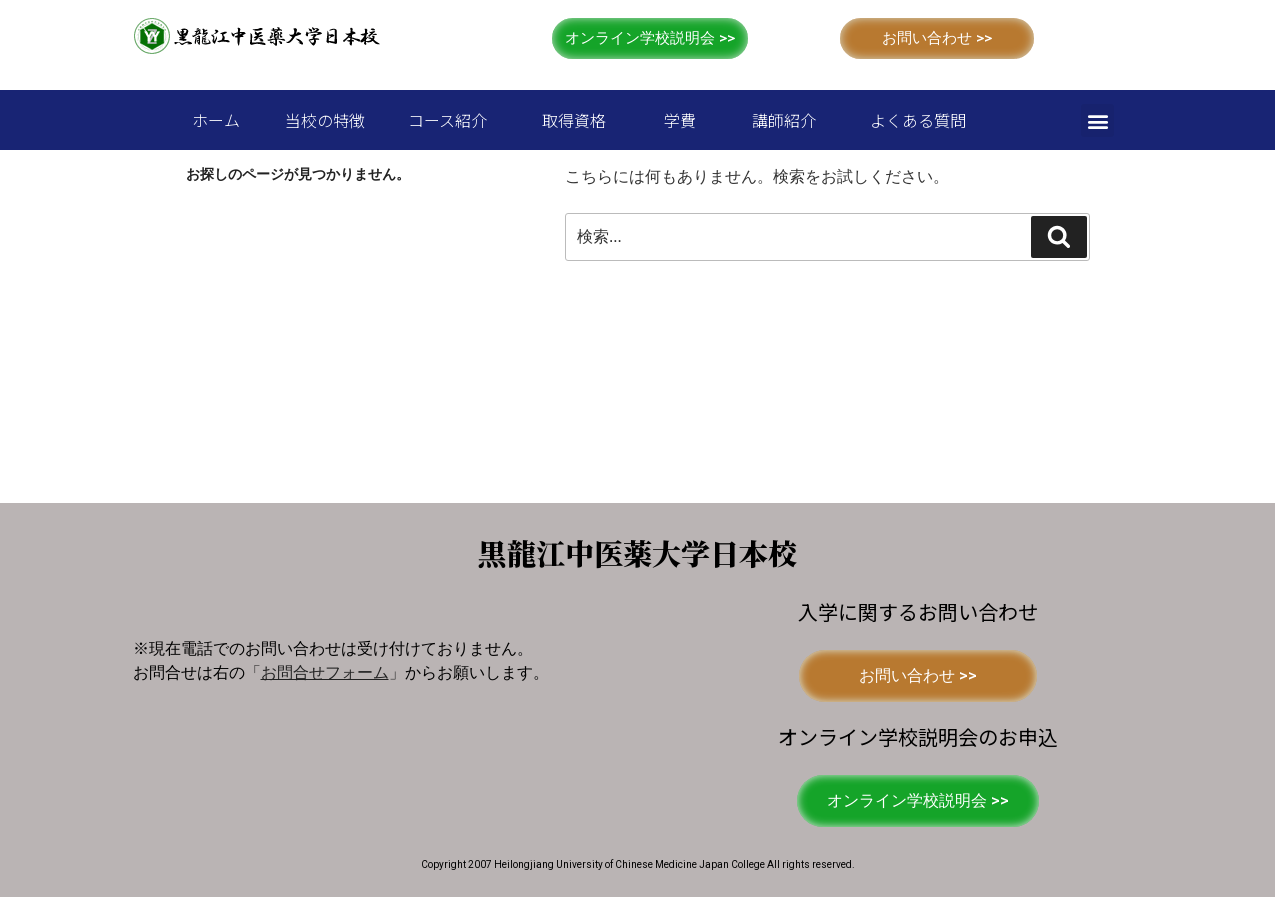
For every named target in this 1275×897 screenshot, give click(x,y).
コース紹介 (447, 120)
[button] (650, 38)
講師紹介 (784, 120)
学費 (680, 120)
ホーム (216, 120)
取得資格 (574, 120)
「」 (325, 672)
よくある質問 (918, 120)
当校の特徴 (325, 120)
